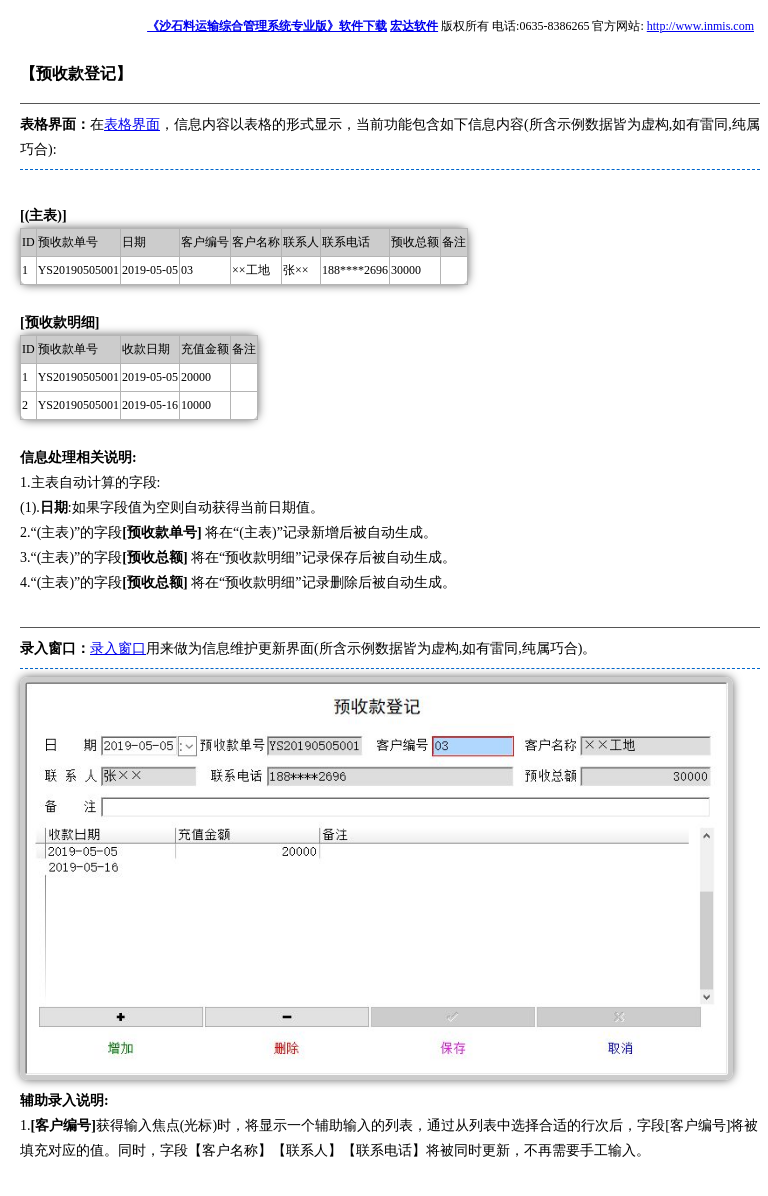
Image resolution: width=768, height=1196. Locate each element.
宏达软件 (414, 26)
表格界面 (132, 124)
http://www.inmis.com (700, 26)
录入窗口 (118, 648)
